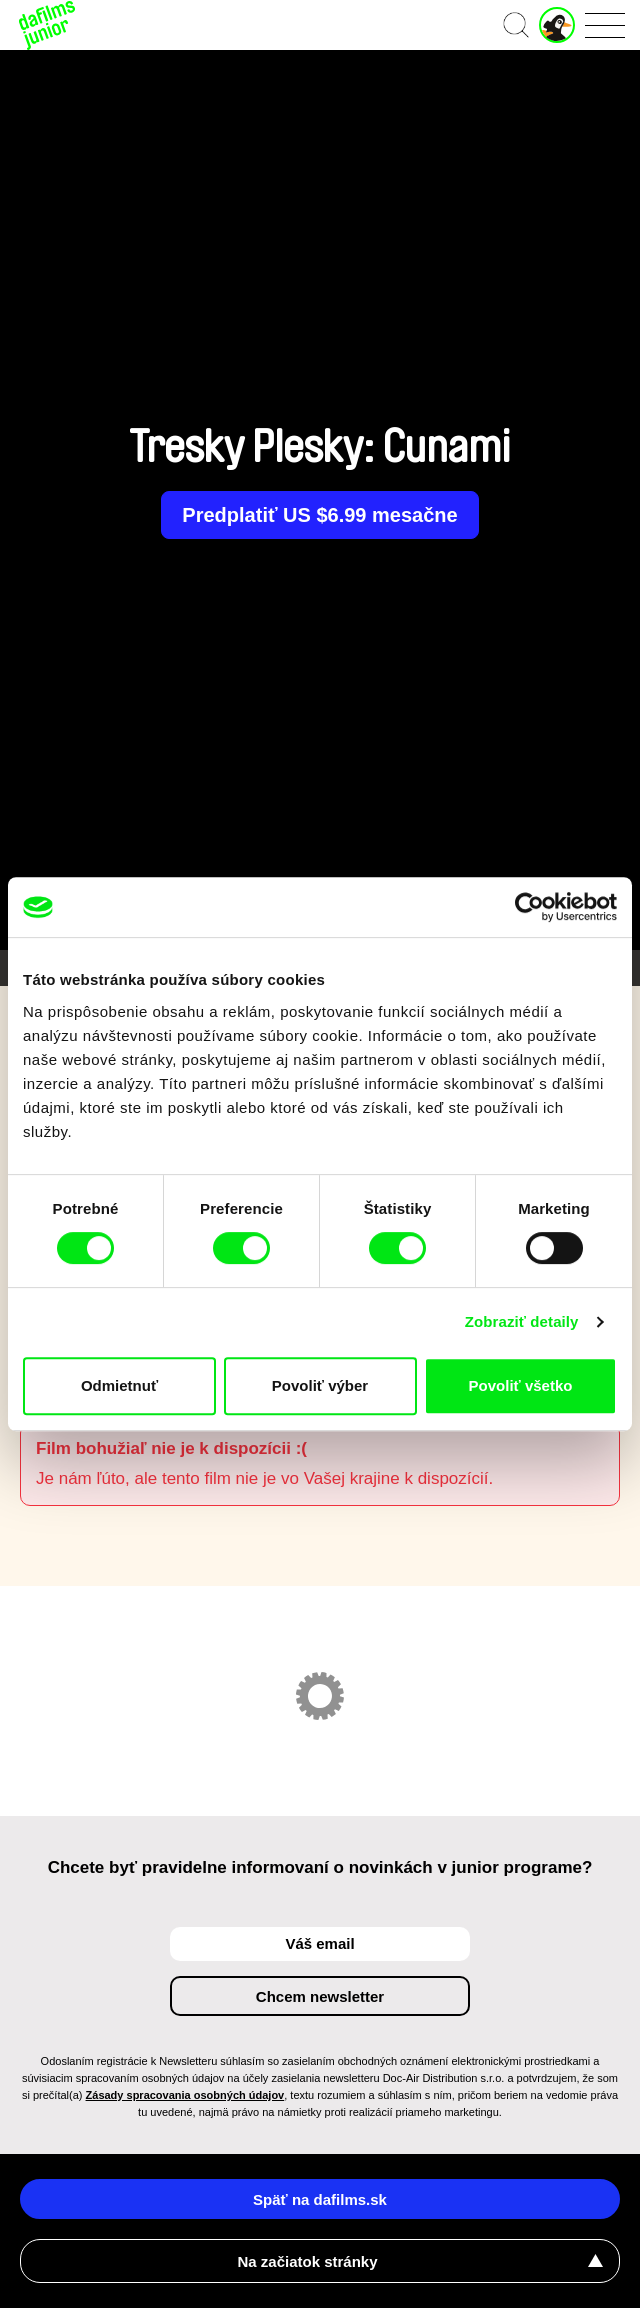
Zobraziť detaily (522, 1321)
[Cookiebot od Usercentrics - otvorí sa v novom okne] (529, 907)
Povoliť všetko (521, 1385)
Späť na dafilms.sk (320, 2199)
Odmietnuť (119, 1385)
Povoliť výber (320, 1385)
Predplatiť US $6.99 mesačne (319, 515)
